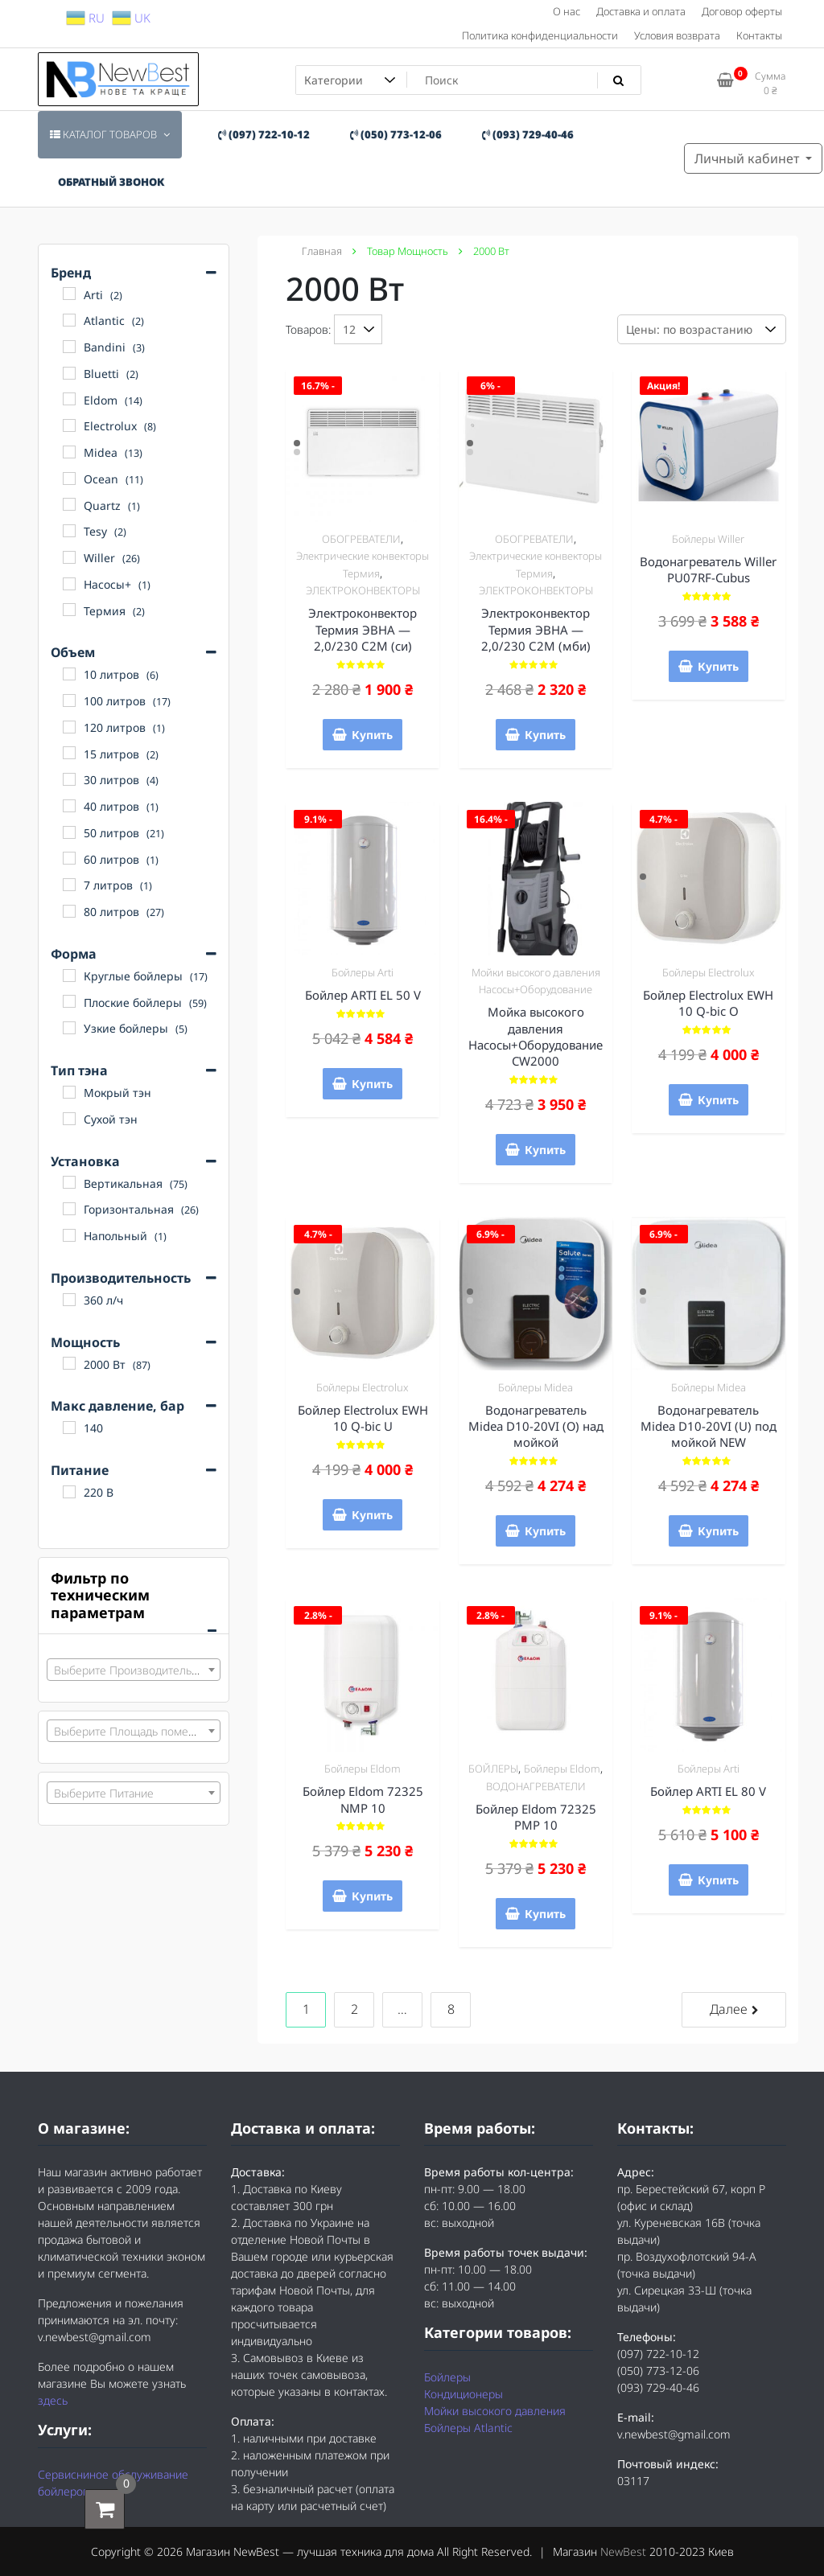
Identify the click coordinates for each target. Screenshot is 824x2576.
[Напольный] (69, 1235)
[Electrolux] (69, 425)
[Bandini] (69, 346)
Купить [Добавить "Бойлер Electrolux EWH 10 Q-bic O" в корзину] (718, 1099)
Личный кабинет (748, 158)
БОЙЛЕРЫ (493, 1768)
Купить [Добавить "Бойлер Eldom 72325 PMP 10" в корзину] (545, 1913)
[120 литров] (69, 727)
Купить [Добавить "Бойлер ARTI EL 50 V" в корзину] (372, 1083)
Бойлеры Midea (535, 1387)
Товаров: (308, 329)
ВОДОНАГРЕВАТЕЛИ (536, 1786)
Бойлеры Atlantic (468, 2427)
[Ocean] (69, 478)
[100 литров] (69, 700)
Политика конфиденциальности (540, 35)
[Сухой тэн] (69, 1118)
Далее (729, 2009)
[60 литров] (69, 858)
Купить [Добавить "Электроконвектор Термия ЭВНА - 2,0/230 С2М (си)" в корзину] (372, 734)
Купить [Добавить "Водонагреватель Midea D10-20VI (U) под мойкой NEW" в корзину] (718, 1531)
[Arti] (69, 293)
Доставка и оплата (641, 11)
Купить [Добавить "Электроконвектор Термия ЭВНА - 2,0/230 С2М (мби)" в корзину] (545, 734)
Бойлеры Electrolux (708, 972)
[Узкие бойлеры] (69, 1027)
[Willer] (69, 557)
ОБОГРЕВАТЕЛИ (361, 539)
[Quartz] (69, 504)
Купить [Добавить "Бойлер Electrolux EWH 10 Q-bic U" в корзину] (372, 1514)
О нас (566, 11)
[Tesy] (69, 530)
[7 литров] (69, 884)
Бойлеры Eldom (362, 1768)
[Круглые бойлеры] (69, 975)
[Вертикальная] (69, 1182)
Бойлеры (447, 2377)
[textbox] (133, 1670)
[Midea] (69, 452)
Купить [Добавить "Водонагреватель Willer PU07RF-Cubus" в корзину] (718, 666)
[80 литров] (69, 911)
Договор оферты (742, 11)
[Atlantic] (69, 320)
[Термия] (69, 609)
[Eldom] (69, 398)
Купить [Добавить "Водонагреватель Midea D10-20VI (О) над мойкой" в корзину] (545, 1531)
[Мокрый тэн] (69, 1092)
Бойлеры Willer (708, 539)
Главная (322, 251)
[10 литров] (69, 674)
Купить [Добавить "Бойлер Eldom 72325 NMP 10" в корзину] (372, 1896)
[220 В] (69, 1491)
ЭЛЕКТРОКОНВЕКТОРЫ (363, 590)
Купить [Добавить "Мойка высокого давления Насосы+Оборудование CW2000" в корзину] (545, 1149)
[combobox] (133, 1669)
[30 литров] (69, 779)
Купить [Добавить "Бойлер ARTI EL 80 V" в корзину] (718, 1880)
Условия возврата (677, 35)
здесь (53, 2400)
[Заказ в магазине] (701, 329)
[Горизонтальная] (69, 1208)
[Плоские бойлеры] (69, 1001)
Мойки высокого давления (495, 2410)
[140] (69, 1427)
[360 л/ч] (69, 1299)
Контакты (759, 35)
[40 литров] (69, 805)
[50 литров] (69, 832)
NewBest (623, 2551)
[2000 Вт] (69, 1363)
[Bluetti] (69, 373)
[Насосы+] (69, 583)
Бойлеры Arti (362, 972)
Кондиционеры (463, 2393)
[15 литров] (69, 752)
